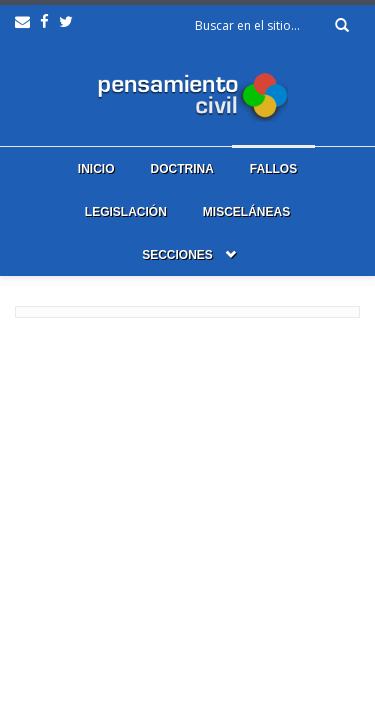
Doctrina (182, 169)
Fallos (273, 169)
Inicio (96, 169)
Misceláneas (246, 212)
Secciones (177, 255)
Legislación (126, 212)
